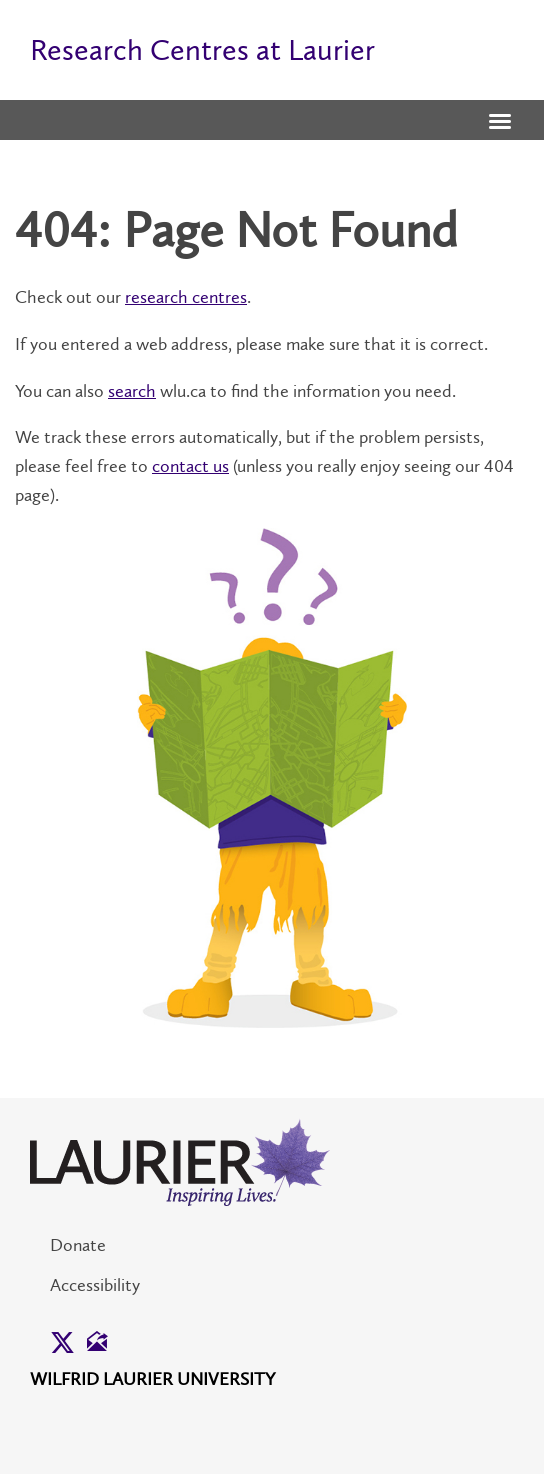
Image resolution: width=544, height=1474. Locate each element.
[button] (500, 123)
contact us (190, 466)
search (132, 391)
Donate (78, 1245)
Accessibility (95, 1285)
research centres (186, 297)
